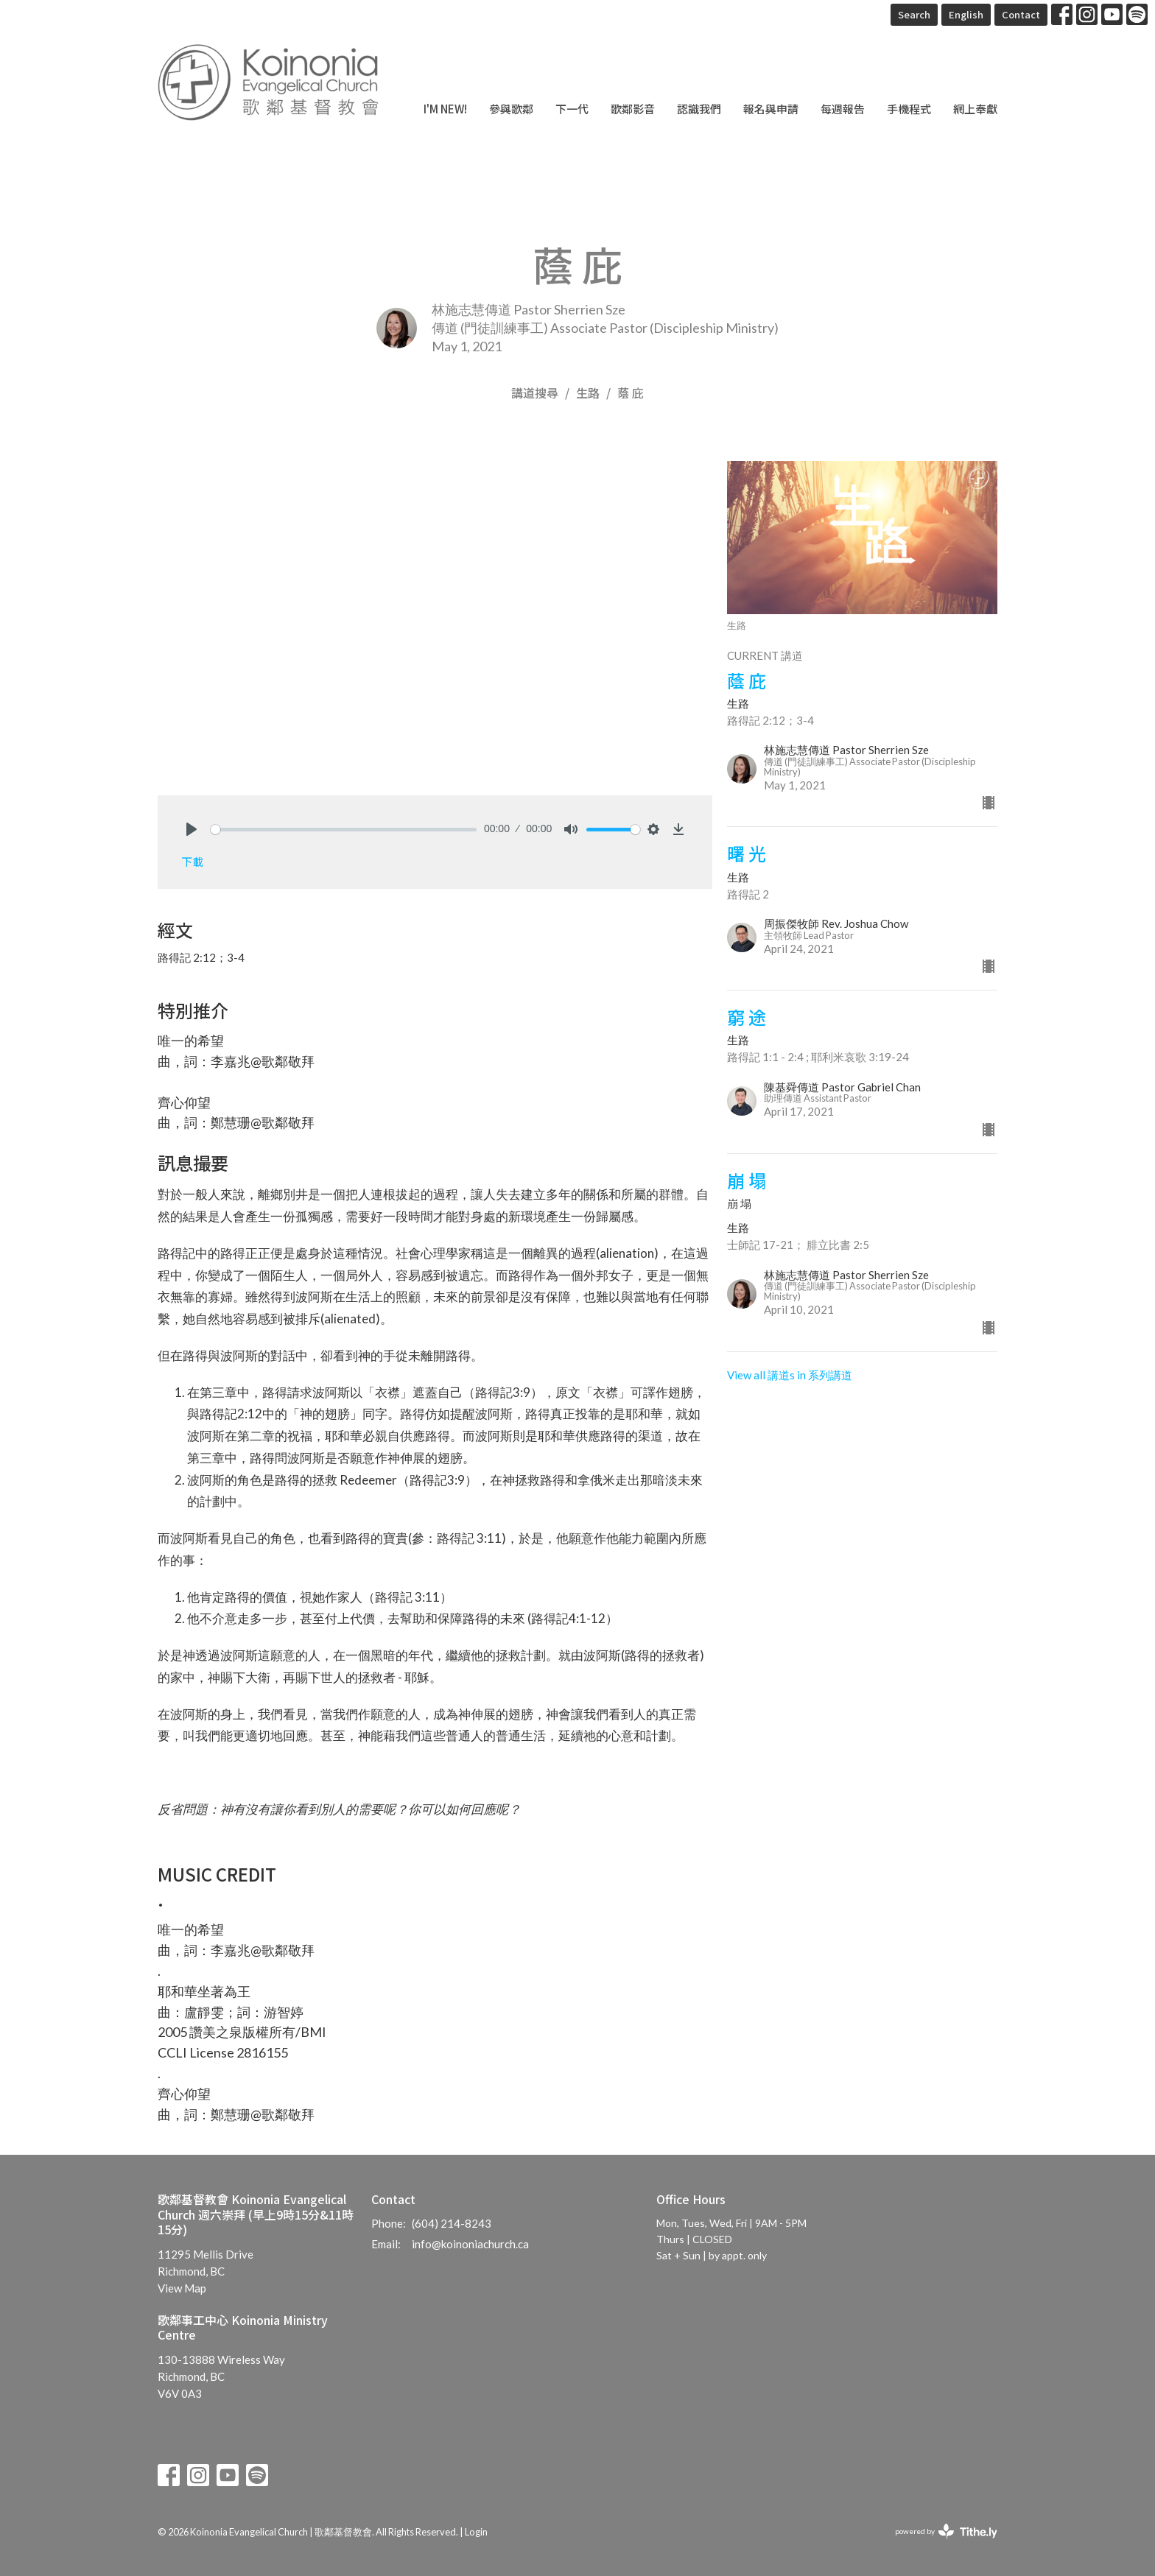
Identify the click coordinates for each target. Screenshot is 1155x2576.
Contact (1021, 14)
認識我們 (699, 108)
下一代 (572, 108)
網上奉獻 (975, 108)
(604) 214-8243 (451, 2223)
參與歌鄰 (511, 108)
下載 (192, 861)
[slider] (344, 830)
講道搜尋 (534, 392)
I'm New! (445, 108)
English (966, 14)
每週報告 (843, 108)
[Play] (191, 829)
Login (476, 2532)
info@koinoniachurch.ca (470, 2244)
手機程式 (909, 108)
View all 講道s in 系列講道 (789, 1375)
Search (914, 14)
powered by (946, 2531)
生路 (588, 392)
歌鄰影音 (633, 108)
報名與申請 (770, 108)
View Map (182, 2288)
